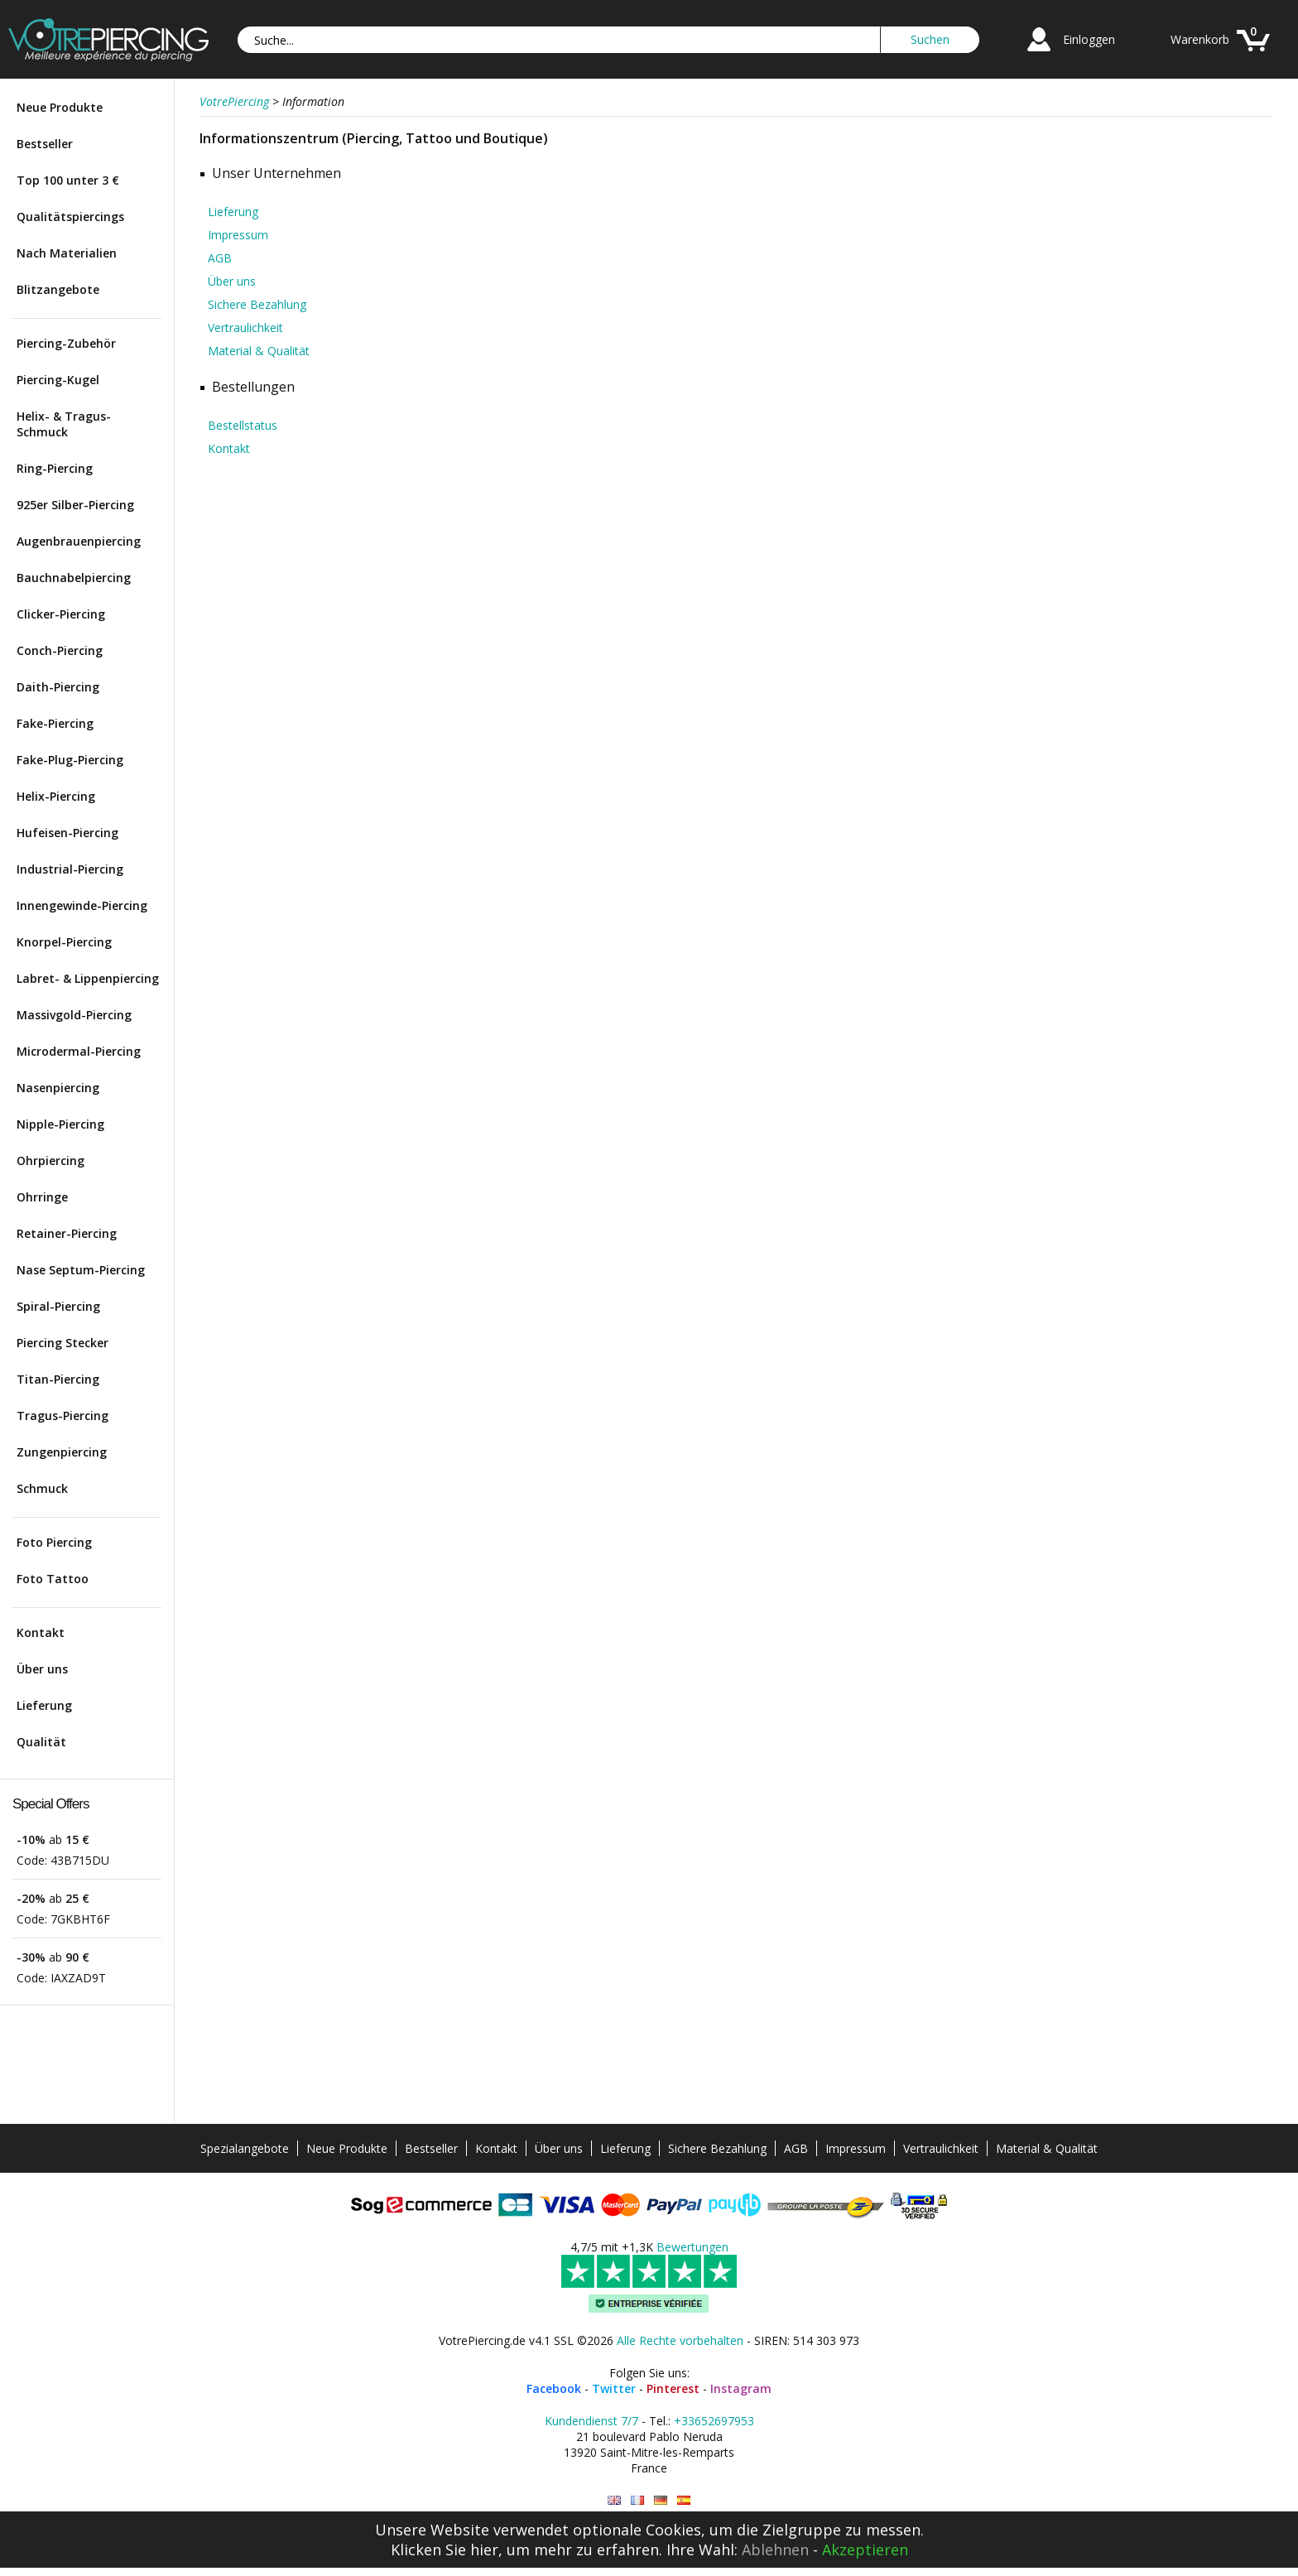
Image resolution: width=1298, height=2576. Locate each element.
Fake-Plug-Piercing (70, 760)
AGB (220, 258)
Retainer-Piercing (67, 1233)
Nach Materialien (67, 253)
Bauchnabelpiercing (74, 577)
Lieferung (44, 1705)
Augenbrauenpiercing (79, 541)
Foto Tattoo (53, 1579)
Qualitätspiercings (70, 216)
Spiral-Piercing (58, 1306)
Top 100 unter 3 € (68, 180)
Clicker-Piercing (61, 614)
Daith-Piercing (58, 687)
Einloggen (1089, 39)
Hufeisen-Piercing (67, 832)
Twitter (614, 2388)
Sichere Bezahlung (257, 304)
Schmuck (42, 1488)
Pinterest (673, 2388)
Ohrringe (42, 1197)
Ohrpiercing (50, 1160)
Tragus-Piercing (62, 1415)
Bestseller (45, 144)
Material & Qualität (259, 351)
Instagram (741, 2388)
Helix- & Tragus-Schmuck (64, 424)
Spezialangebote (244, 2148)
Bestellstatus (242, 425)
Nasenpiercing (58, 1087)
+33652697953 (714, 2421)
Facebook (553, 2388)
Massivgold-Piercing (74, 1015)
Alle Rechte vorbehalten (680, 2340)
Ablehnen (775, 2549)
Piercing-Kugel (58, 380)
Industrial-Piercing (70, 869)
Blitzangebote (58, 289)
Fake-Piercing (55, 723)
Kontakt (41, 1632)
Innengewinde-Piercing (82, 905)
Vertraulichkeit (245, 327)
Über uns (42, 1669)
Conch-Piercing (60, 650)
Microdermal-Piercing (79, 1051)
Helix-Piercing (56, 796)
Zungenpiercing (62, 1452)
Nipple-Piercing (60, 1124)
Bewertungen (692, 2247)
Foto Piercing (54, 1542)
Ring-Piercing (55, 468)
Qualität (41, 1742)
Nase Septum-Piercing (81, 1270)
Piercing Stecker (62, 1343)
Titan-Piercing (58, 1379)
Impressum (238, 235)
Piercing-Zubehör (66, 343)
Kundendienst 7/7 (591, 2421)
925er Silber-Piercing (75, 505)
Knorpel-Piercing (64, 942)
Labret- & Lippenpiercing (88, 978)
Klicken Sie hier (444, 2549)
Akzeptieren (865, 2549)
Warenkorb (1200, 39)
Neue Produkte (60, 107)
